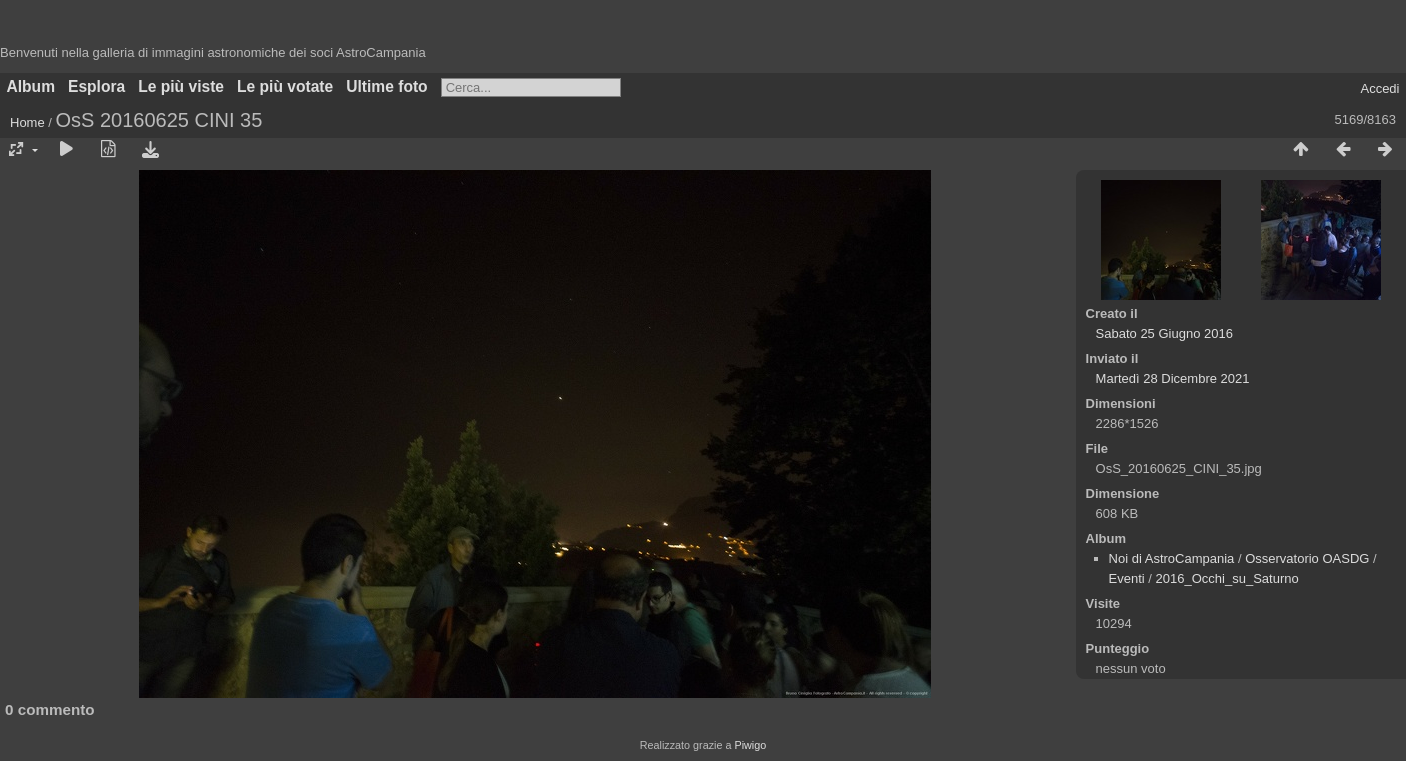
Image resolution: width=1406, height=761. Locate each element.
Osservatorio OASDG (1307, 558)
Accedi (1379, 88)
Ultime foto (386, 86)
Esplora (96, 86)
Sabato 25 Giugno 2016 (1164, 333)
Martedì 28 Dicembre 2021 (1173, 378)
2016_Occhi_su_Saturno (1227, 578)
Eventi (1127, 578)
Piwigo (750, 745)
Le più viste (181, 86)
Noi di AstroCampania (1172, 558)
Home (27, 122)
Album (31, 86)
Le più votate (285, 86)
